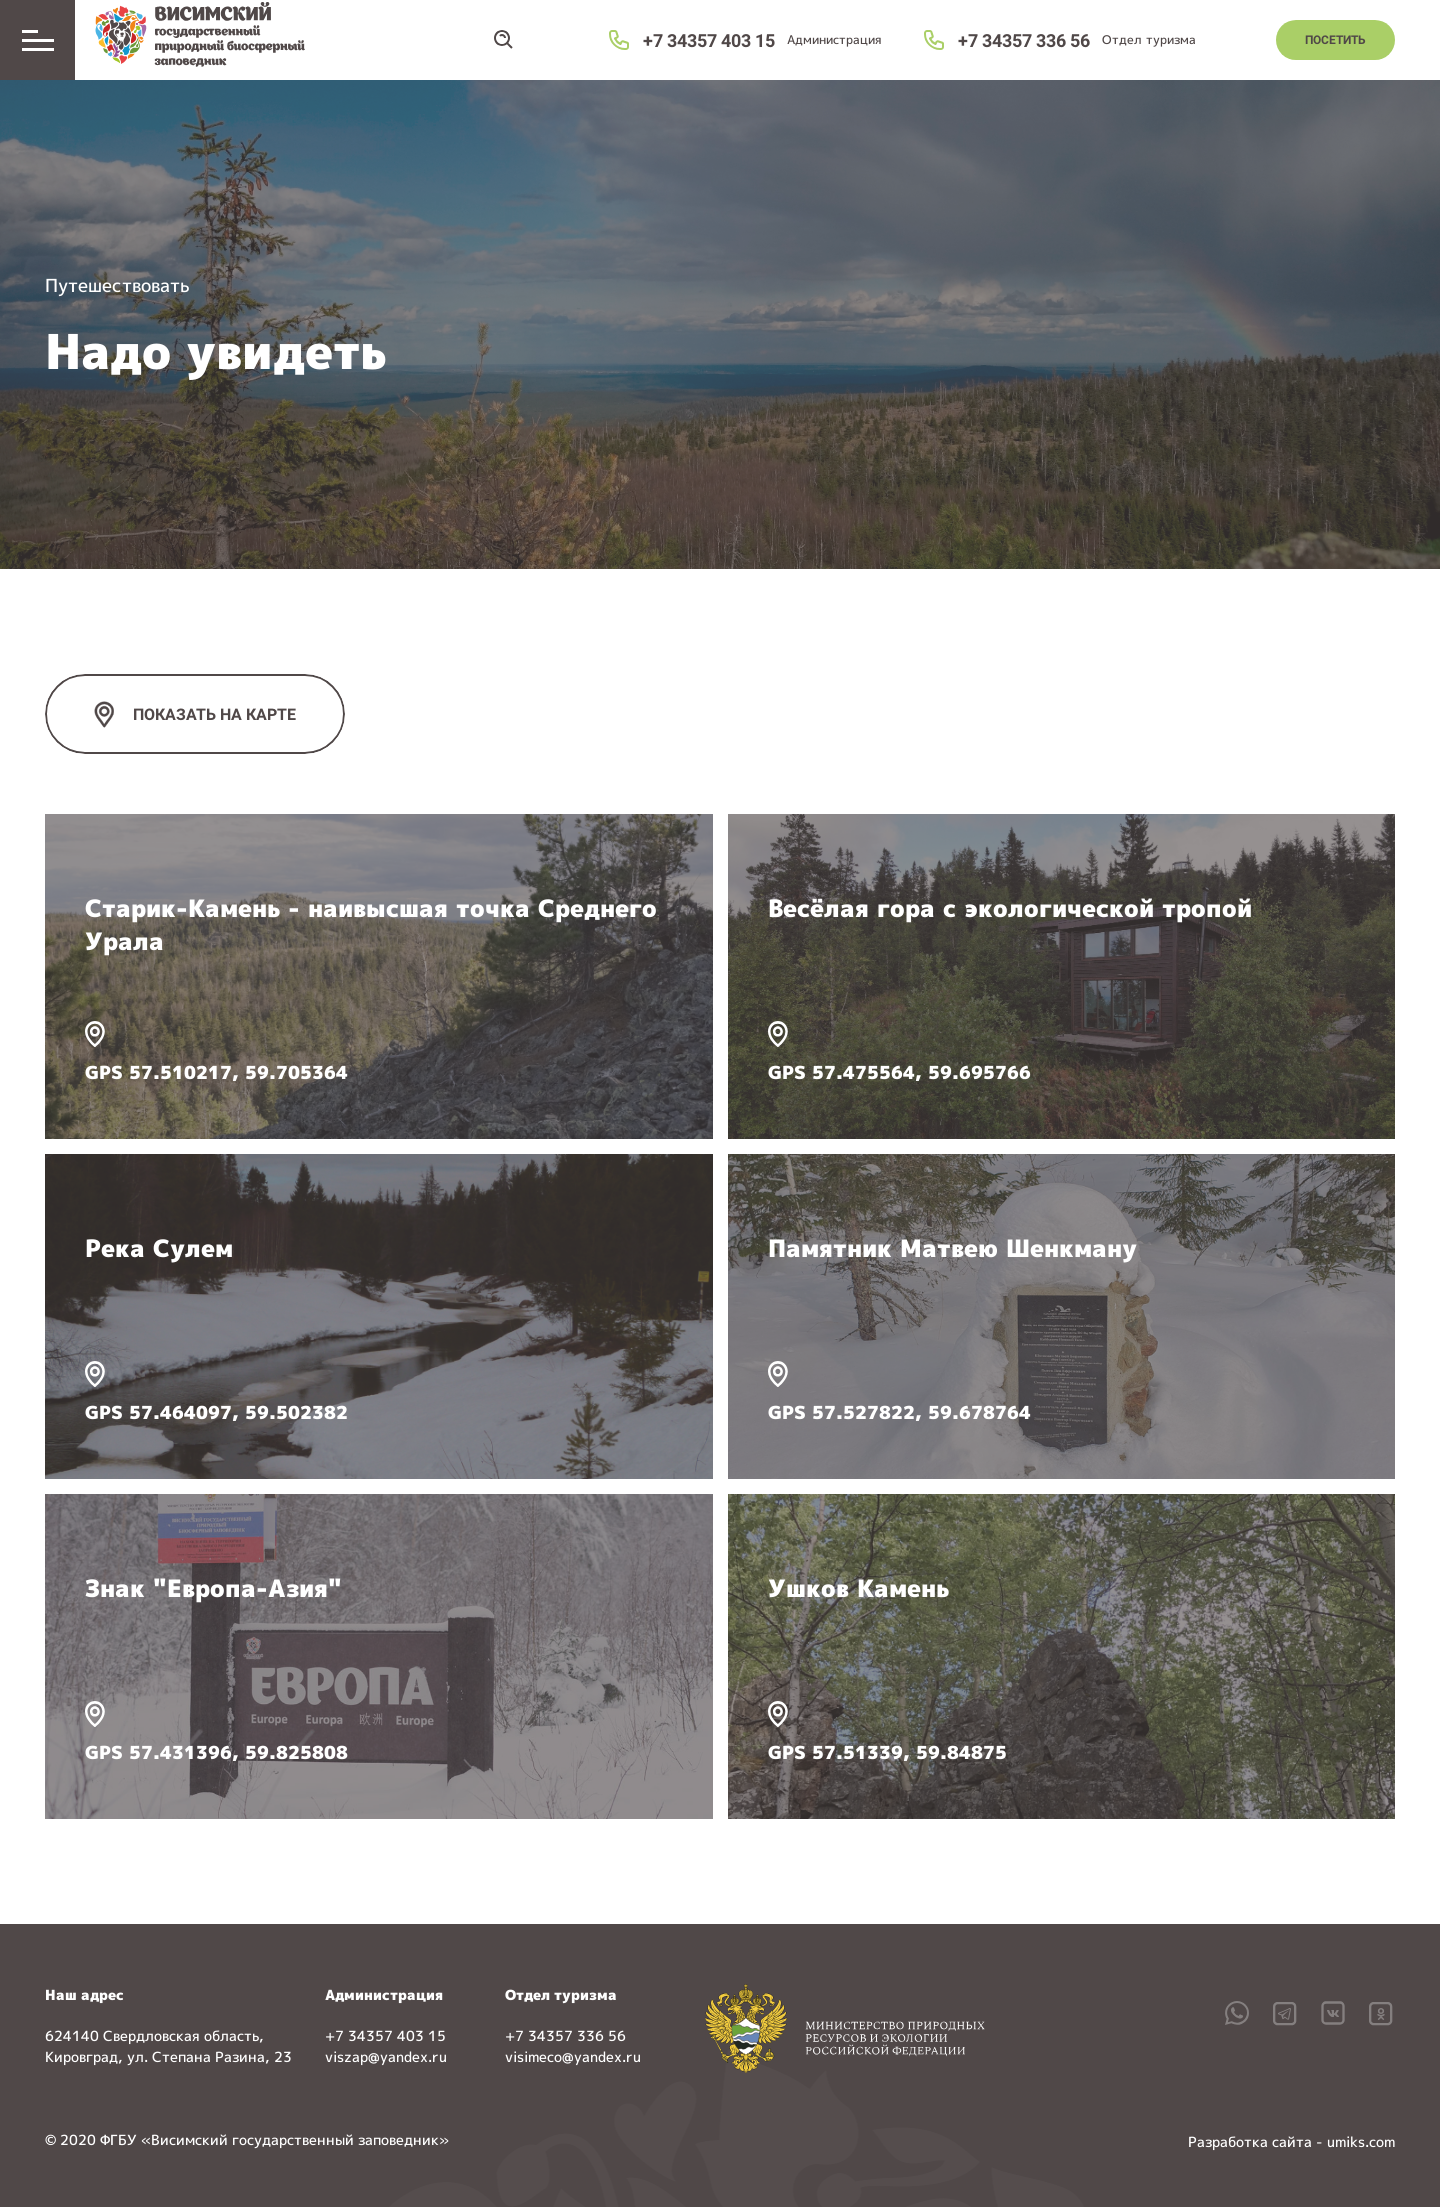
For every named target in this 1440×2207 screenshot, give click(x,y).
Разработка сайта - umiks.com (1291, 2141)
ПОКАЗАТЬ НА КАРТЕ (214, 714)
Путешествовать (117, 285)
